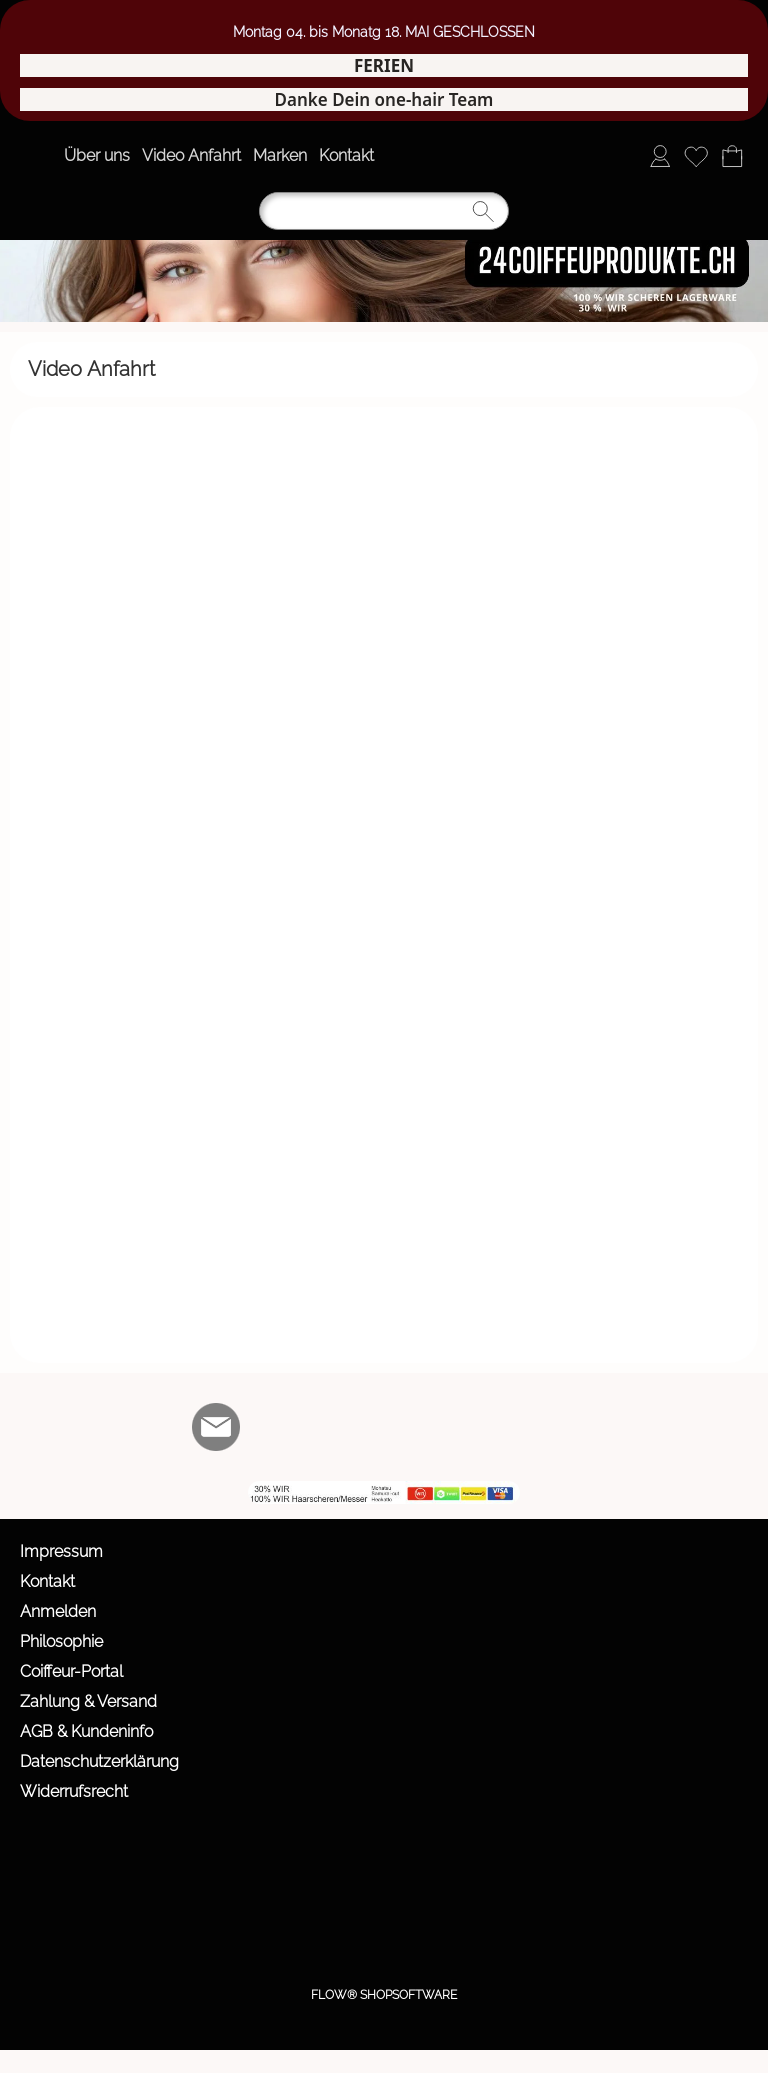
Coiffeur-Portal (71, 1671)
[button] (36, 156)
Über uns (97, 155)
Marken (280, 155)
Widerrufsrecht (74, 1791)
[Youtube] (324, 1427)
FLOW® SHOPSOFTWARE (384, 1995)
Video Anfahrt (191, 155)
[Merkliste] (696, 156)
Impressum (61, 1551)
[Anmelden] (660, 156)
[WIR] (378, 1427)
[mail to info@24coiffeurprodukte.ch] (216, 1427)
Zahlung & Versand (88, 1701)
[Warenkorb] (732, 156)
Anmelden (58, 1611)
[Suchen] (384, 211)
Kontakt (346, 155)
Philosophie (61, 1641)
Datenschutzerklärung (99, 1761)
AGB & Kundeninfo (86, 1731)
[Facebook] (270, 1427)
